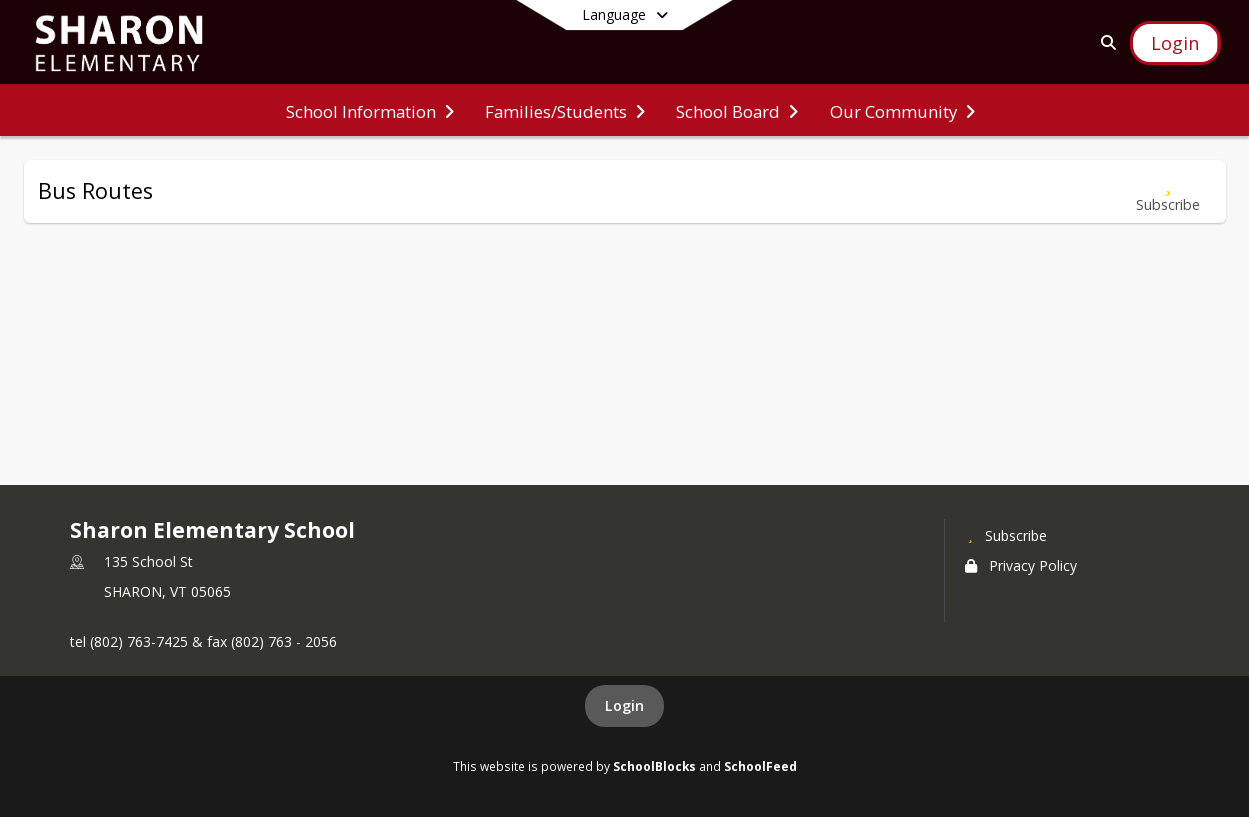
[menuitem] (370, 110)
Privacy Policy (1021, 565)
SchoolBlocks (654, 766)
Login (624, 705)
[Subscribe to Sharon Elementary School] (1006, 535)
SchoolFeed (760, 766)
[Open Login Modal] (1175, 43)
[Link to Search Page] (1104, 42)
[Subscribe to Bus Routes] (1168, 191)
